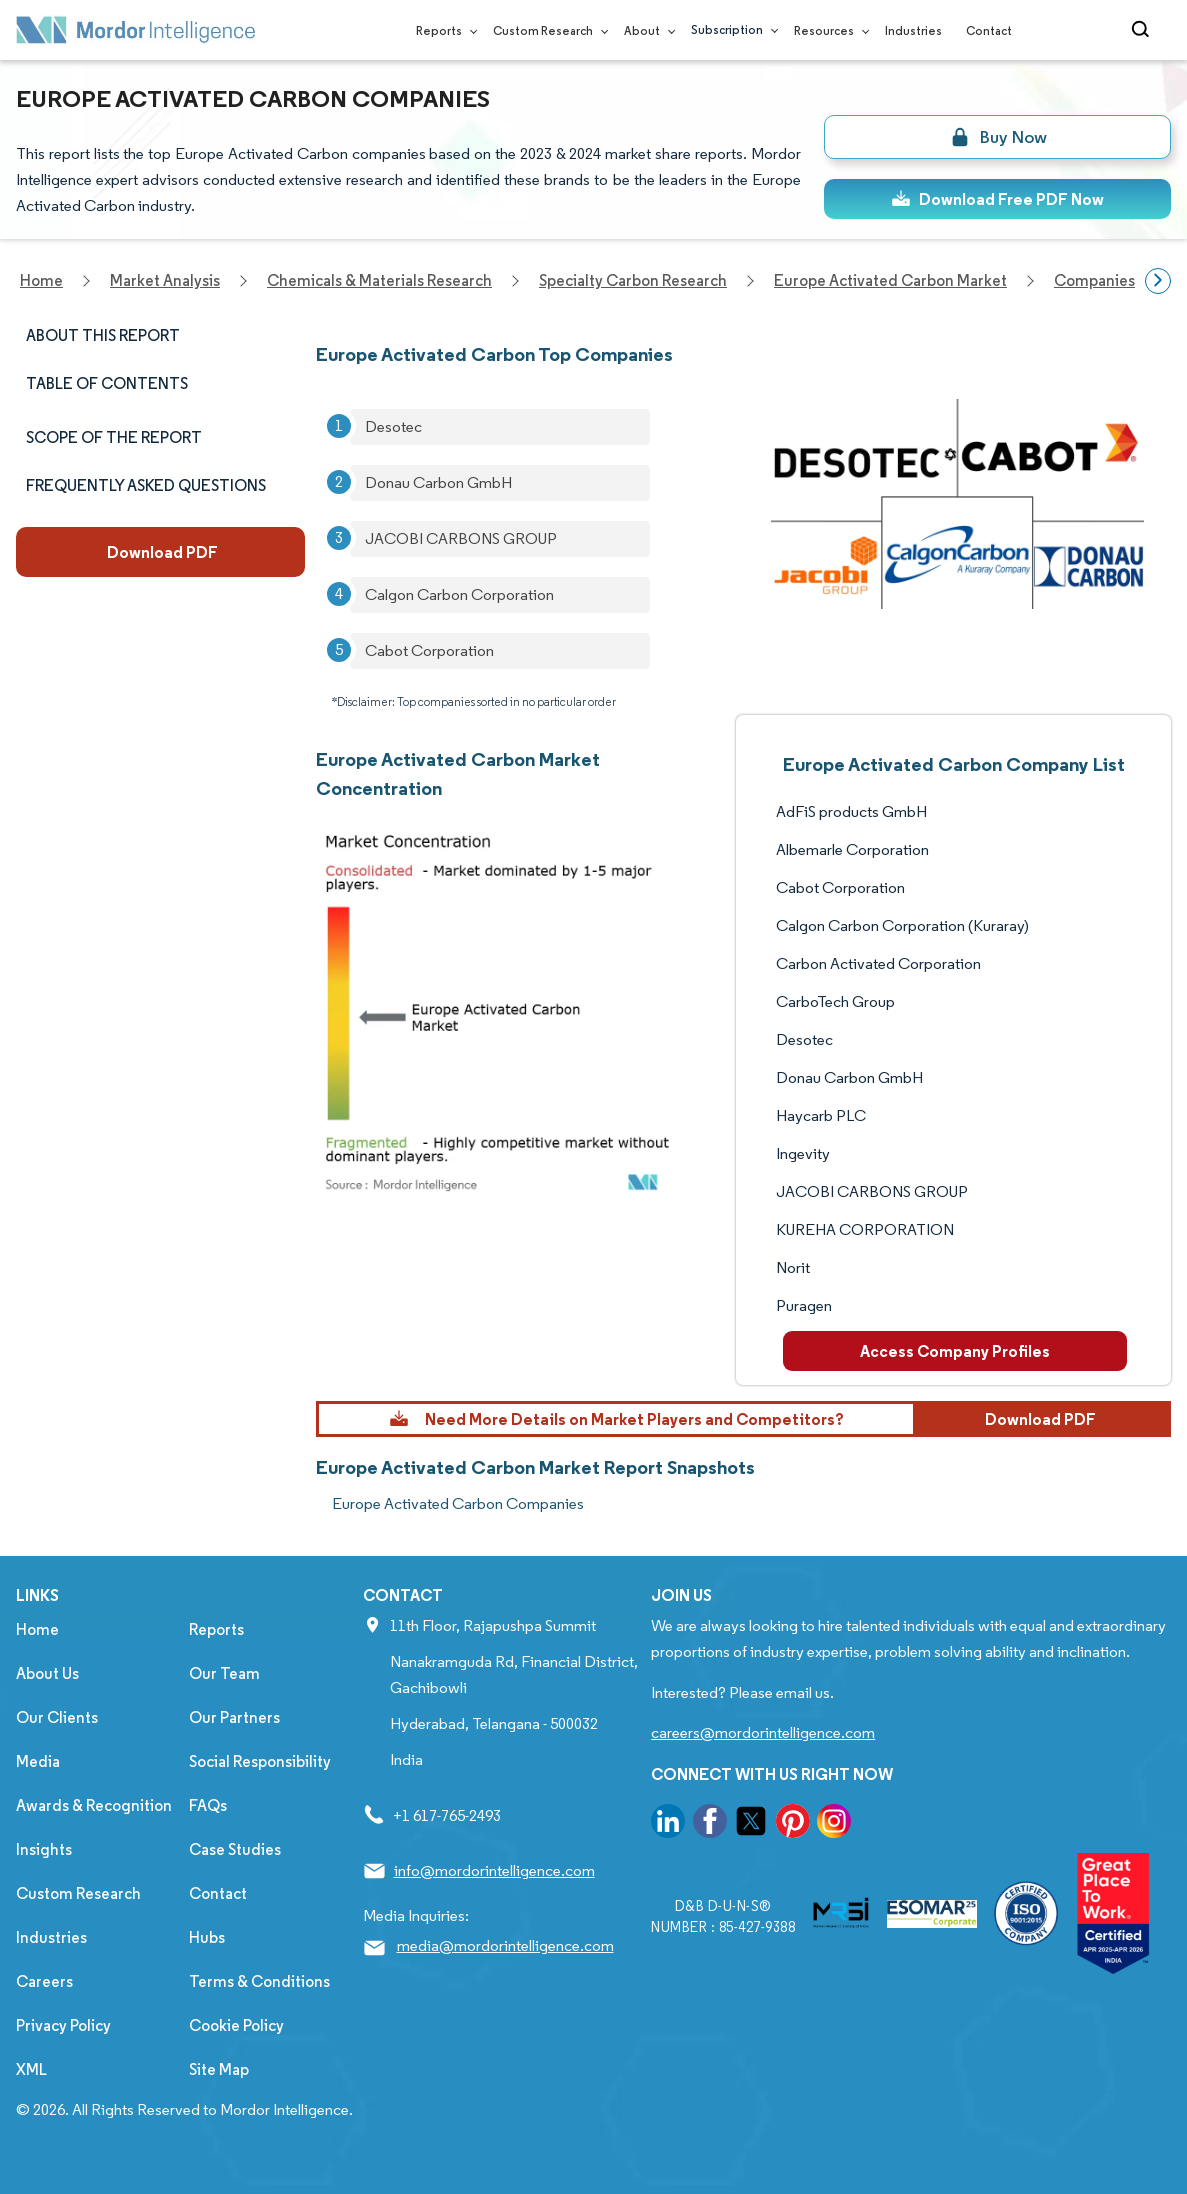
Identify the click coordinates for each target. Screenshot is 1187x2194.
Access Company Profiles (955, 1351)
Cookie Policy (236, 2025)
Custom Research (546, 30)
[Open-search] (1143, 30)
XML (31, 2069)
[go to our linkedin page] (668, 1824)
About (645, 30)
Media (38, 1761)
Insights (44, 1849)
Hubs (207, 1937)
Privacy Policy (63, 2025)
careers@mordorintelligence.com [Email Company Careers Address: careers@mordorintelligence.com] (763, 1732)
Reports (442, 30)
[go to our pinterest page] (793, 1824)
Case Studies (235, 1849)
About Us (47, 1673)
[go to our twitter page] (751, 1824)
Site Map (219, 2069)
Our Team (224, 1673)
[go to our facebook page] (710, 1824)
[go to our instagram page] (834, 1824)
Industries (913, 30)
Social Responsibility (260, 1761)
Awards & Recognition (94, 1805)
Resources (827, 30)
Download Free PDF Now (997, 199)
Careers (44, 1981)
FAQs (208, 1805)
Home (37, 1629)
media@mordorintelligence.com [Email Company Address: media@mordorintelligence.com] (505, 1945)
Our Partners (234, 1717)
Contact (989, 30)
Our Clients (57, 1717)
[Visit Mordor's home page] (136, 30)
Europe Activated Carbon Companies (458, 1503)
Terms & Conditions (259, 1981)
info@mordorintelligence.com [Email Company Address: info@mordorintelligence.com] (494, 1870)
